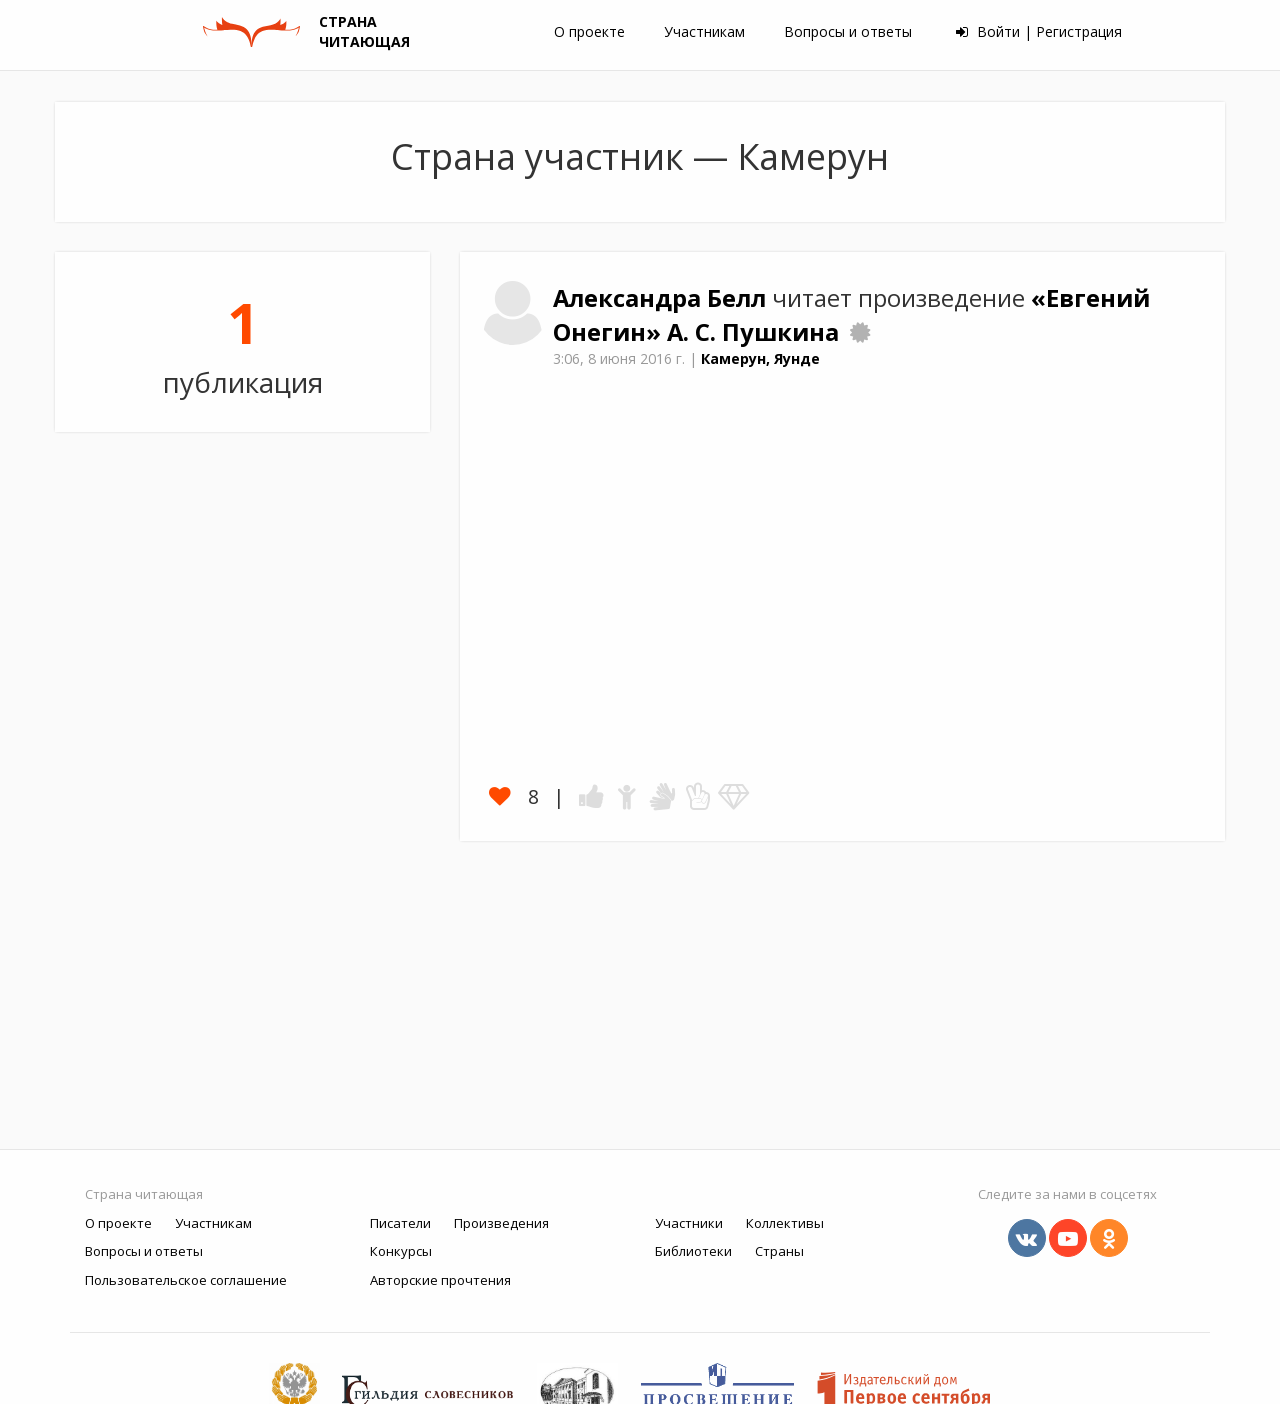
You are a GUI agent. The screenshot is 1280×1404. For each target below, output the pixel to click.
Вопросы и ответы (848, 31)
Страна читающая (144, 1194)
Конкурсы (401, 1251)
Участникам (704, 31)
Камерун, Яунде (760, 358)
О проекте (589, 31)
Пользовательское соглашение (186, 1280)
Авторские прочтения (440, 1280)
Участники (689, 1223)
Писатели (400, 1223)
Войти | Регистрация (1039, 31)
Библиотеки (693, 1251)
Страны (779, 1251)
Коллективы (785, 1223)
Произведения (501, 1223)
